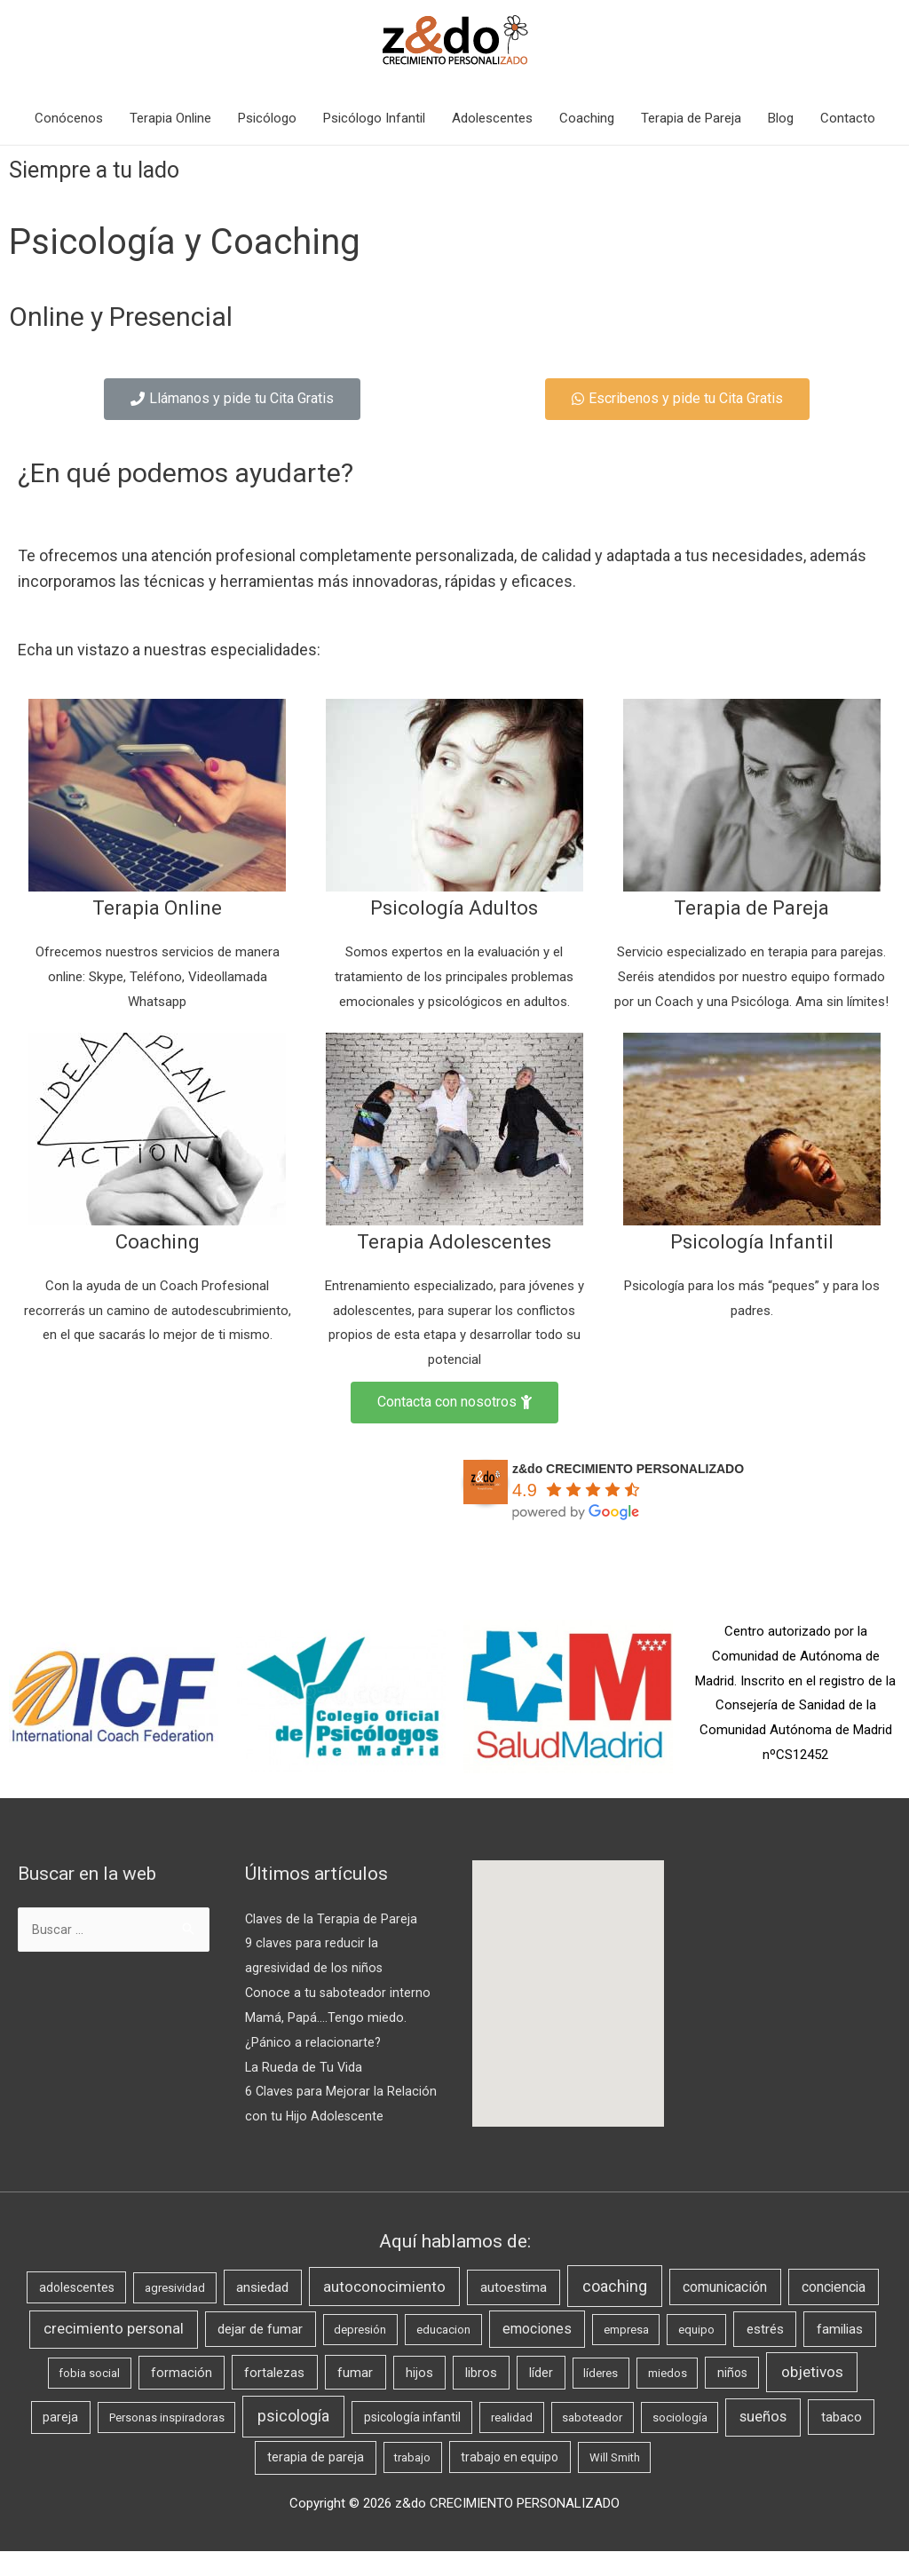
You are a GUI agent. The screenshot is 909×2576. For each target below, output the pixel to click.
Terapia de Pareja (691, 118)
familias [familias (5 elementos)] (840, 2354)
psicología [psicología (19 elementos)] (293, 2440)
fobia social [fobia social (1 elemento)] (89, 2397)
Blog (781, 118)
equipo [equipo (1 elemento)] (696, 2354)
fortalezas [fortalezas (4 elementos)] (274, 2397)
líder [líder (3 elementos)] (541, 2397)
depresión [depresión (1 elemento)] (360, 2354)
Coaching (586, 118)
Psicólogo (267, 118)
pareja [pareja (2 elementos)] (60, 2442)
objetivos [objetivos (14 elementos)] (812, 2396)
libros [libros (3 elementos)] (481, 2397)
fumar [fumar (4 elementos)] (355, 2397)
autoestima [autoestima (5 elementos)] (513, 2311)
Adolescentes (492, 118)
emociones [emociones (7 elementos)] (537, 2353)
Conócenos (69, 118)
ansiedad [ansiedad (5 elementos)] (262, 2311)
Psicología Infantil (752, 1241)
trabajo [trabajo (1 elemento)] (412, 2482)
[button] (232, 399)
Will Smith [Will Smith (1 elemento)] (614, 2482)
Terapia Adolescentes (454, 1241)
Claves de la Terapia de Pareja (332, 1919)
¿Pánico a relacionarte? (313, 2042)
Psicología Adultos (454, 907)
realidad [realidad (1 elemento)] (512, 2442)
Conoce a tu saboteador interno (338, 1993)
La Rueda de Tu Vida (304, 2067)
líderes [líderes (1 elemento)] (600, 2397)
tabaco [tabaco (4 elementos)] (841, 2442)
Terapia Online (170, 118)
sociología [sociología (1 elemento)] (679, 2442)
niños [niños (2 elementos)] (732, 2397)
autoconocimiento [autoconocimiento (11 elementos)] (384, 2310)
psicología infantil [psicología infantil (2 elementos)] (412, 2442)
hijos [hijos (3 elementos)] (419, 2397)
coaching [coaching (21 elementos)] (614, 2310)
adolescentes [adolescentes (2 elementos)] (77, 2311)
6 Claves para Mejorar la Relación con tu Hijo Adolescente (315, 2116)
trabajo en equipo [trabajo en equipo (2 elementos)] (509, 2482)
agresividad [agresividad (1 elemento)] (175, 2311)
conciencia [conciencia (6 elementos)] (834, 2311)
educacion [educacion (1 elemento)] (443, 2354)
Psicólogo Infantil (374, 118)
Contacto (847, 118)
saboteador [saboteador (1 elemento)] (592, 2442)
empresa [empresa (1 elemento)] (626, 2354)
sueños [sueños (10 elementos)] (762, 2441)
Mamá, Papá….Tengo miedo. (326, 2017)
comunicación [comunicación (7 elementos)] (725, 2311)
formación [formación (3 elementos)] (181, 2397)
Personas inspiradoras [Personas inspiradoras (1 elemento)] (167, 2442)
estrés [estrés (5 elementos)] (765, 2354)
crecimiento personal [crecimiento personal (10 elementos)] (113, 2353)
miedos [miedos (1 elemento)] (667, 2397)
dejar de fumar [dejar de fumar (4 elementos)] (260, 2354)
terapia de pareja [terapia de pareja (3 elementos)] (315, 2482)
